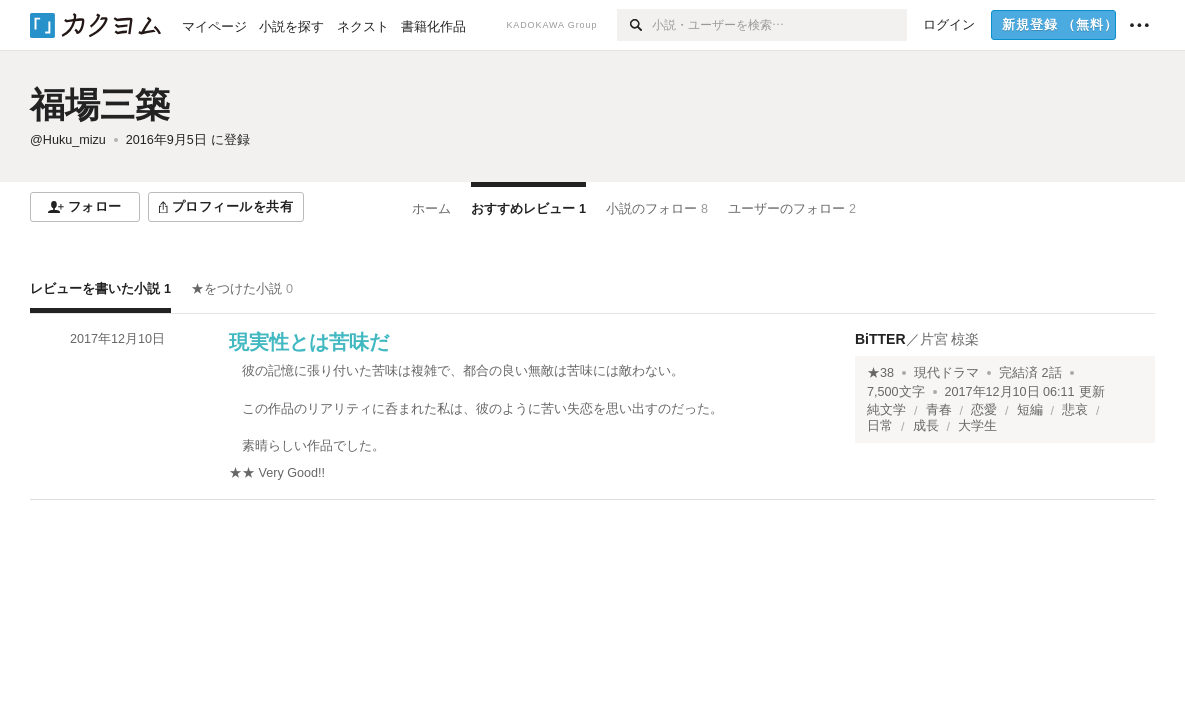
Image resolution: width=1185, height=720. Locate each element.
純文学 (886, 410)
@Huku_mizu (68, 140)
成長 (926, 426)
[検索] (634, 25)
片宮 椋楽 (950, 339)
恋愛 (984, 410)
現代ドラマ (946, 373)
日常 (880, 426)
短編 (1030, 410)
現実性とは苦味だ (309, 342)
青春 (939, 410)
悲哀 (1075, 410)
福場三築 (100, 104)
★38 (880, 373)
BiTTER (880, 339)
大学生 (977, 426)
